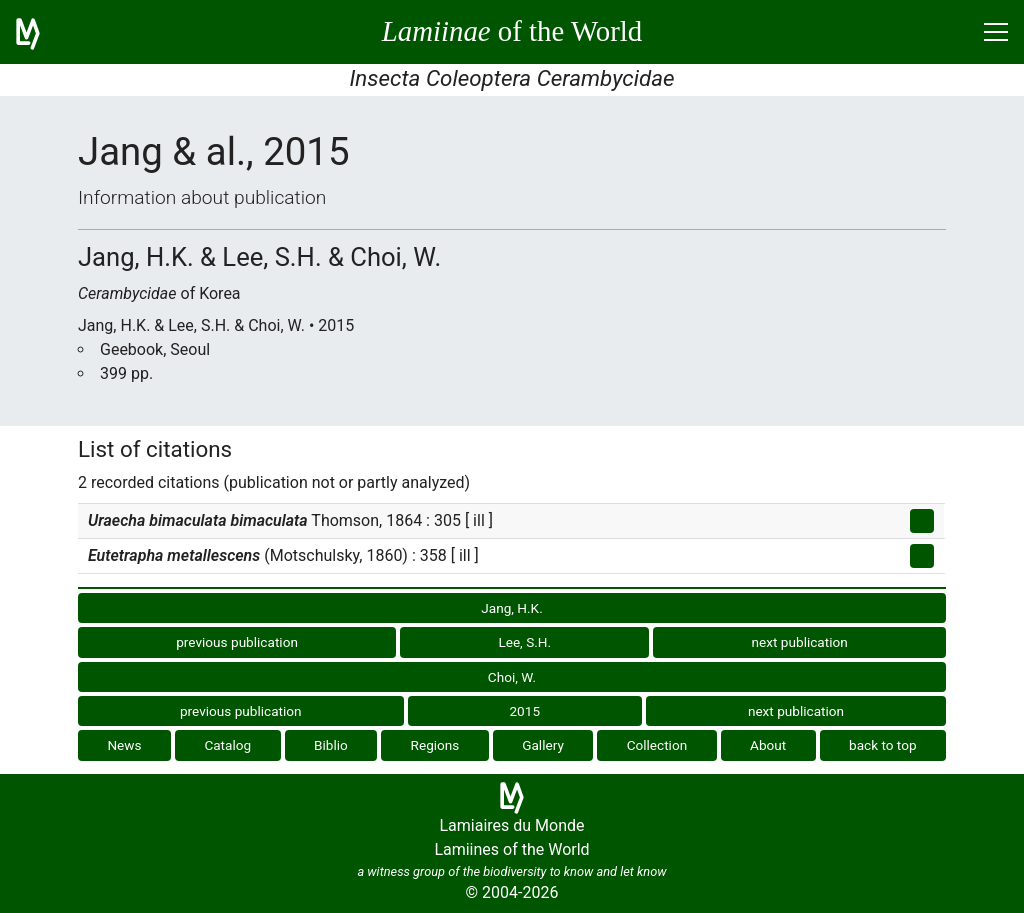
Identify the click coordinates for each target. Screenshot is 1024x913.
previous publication (237, 642)
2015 (524, 711)
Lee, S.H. (524, 642)
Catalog (227, 745)
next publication (800, 642)
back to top (883, 745)
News (124, 745)
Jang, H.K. (511, 608)
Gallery (543, 745)
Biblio (331, 745)
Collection (657, 745)
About (768, 745)
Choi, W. (512, 677)
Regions (435, 745)
